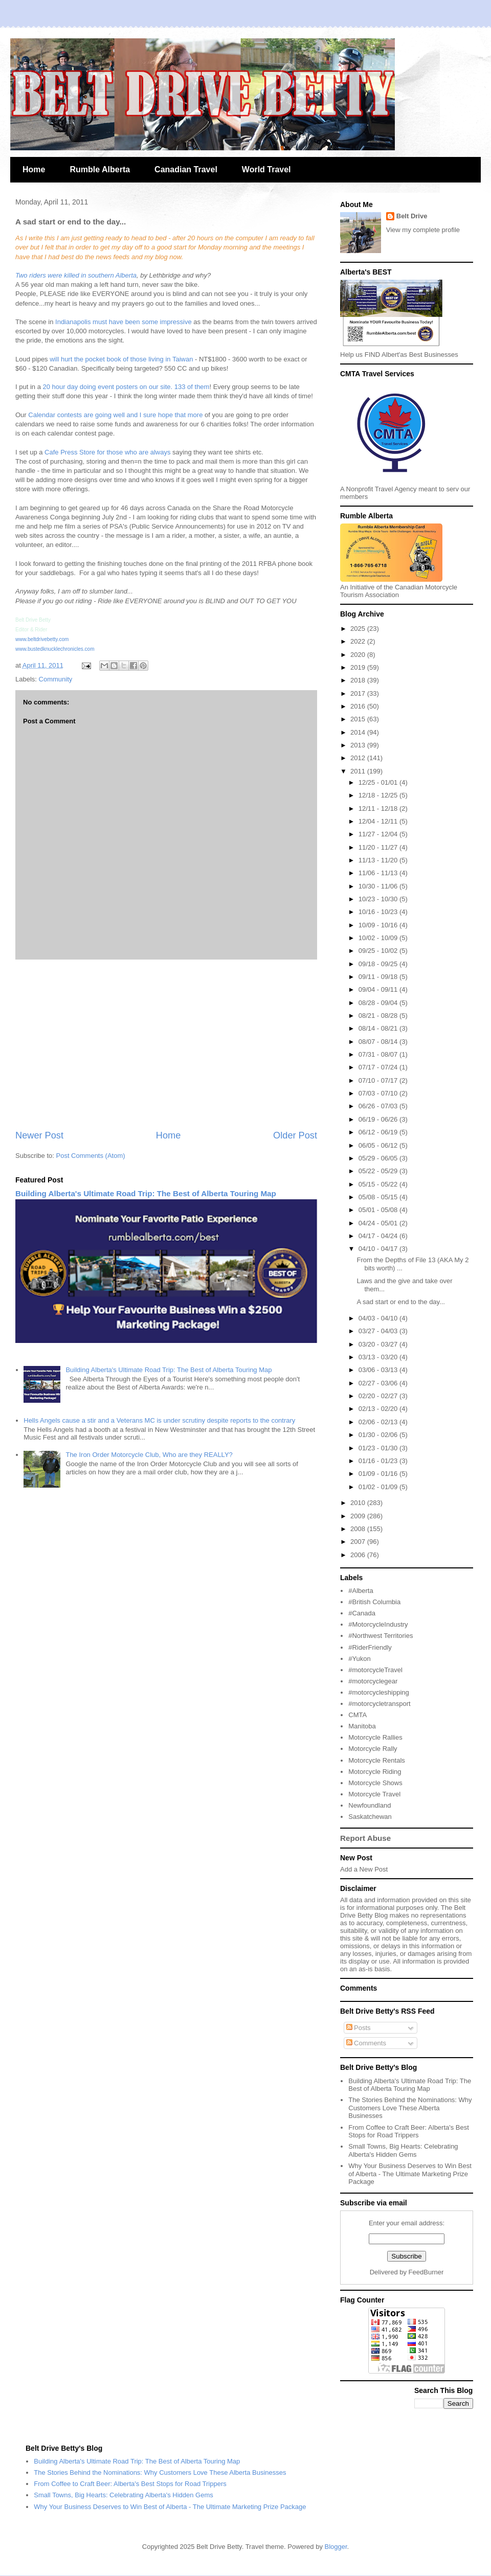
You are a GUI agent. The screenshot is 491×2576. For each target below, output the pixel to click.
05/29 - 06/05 (379, 1158)
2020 (358, 654)
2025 (358, 628)
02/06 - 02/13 (379, 1422)
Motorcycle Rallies (375, 1737)
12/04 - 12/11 (379, 821)
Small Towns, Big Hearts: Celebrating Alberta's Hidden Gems (403, 2150)
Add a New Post (364, 1869)
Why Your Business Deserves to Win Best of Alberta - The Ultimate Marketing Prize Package (410, 2173)
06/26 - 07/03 (379, 1106)
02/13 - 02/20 (379, 1408)
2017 (358, 693)
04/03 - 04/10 (379, 1318)
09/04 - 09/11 (379, 989)
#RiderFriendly (370, 1647)
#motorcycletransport (379, 1703)
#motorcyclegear (372, 1681)
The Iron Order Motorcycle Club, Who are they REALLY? (148, 1454)
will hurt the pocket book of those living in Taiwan (122, 359)
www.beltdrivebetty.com (42, 639)
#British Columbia (374, 1602)
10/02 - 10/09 (379, 938)
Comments (366, 2043)
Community (56, 679)
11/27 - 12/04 (379, 834)
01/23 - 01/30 (379, 1448)
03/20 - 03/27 (379, 1344)
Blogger (336, 2546)
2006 (358, 1555)
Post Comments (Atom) (90, 1155)
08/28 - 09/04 (379, 1003)
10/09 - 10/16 (379, 925)
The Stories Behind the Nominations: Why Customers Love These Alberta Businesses (410, 2107)
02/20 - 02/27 (379, 1396)
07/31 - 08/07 (379, 1054)
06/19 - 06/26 (379, 1119)
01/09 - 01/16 (379, 1473)
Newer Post (39, 1135)
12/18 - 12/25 (379, 795)
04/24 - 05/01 (379, 1223)
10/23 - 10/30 (379, 899)
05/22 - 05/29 (379, 1171)
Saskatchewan (370, 1816)
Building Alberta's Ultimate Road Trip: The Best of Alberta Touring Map (145, 1193)
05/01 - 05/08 (379, 1210)
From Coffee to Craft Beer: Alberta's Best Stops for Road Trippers (408, 2131)
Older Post (295, 1135)
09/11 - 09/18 (379, 977)
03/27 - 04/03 (379, 1331)
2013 (358, 745)
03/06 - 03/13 (379, 1370)
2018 (358, 680)
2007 (358, 1541)
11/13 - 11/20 (379, 860)
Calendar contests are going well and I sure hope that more (115, 415)
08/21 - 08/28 (379, 1015)
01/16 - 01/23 (379, 1461)
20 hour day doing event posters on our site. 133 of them (125, 387)
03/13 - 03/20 (379, 1357)
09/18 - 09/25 (379, 964)
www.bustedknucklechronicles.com (55, 649)
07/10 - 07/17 (379, 1080)
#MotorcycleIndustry (378, 1624)
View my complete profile (423, 230)
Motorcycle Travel (374, 1794)
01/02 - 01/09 (379, 1487)
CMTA (357, 1715)
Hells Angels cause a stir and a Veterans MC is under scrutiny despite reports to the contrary (159, 1420)
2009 (358, 1516)
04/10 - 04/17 (379, 1248)
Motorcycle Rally (372, 1748)
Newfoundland (369, 1805)
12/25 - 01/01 (379, 782)
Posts (358, 2028)
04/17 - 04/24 (379, 1236)
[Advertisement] (166, 1044)
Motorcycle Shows (375, 1783)
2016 (358, 706)
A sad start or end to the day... (400, 1302)
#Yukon (359, 1658)
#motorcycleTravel (375, 1670)
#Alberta (360, 1590)
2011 (358, 771)
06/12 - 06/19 (379, 1132)
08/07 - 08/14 (379, 1041)
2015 (358, 719)
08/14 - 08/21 (379, 1028)
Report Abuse (365, 1838)
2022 (358, 641)
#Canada (361, 1613)
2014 (358, 732)
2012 (358, 758)
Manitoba (361, 1726)
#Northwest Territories (380, 1635)
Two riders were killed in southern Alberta (76, 275)
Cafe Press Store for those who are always (106, 452)
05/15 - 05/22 (379, 1184)
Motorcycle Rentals (376, 1760)
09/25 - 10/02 (379, 950)
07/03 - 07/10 (379, 1093)
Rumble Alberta (100, 169)
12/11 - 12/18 (379, 808)
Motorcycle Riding (374, 1771)
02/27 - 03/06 (379, 1383)
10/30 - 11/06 (379, 886)
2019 (358, 667)
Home (34, 169)
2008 (358, 1529)
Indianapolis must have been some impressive (122, 322)
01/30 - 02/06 (379, 1435)
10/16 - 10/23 (379, 912)
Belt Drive (412, 216)
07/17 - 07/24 (379, 1067)
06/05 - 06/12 (379, 1145)
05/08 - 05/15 (379, 1197)
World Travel (266, 169)
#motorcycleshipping (378, 1692)
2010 (358, 1503)
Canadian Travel (185, 169)
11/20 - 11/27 (379, 847)
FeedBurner (426, 2272)
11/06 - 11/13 (379, 873)
